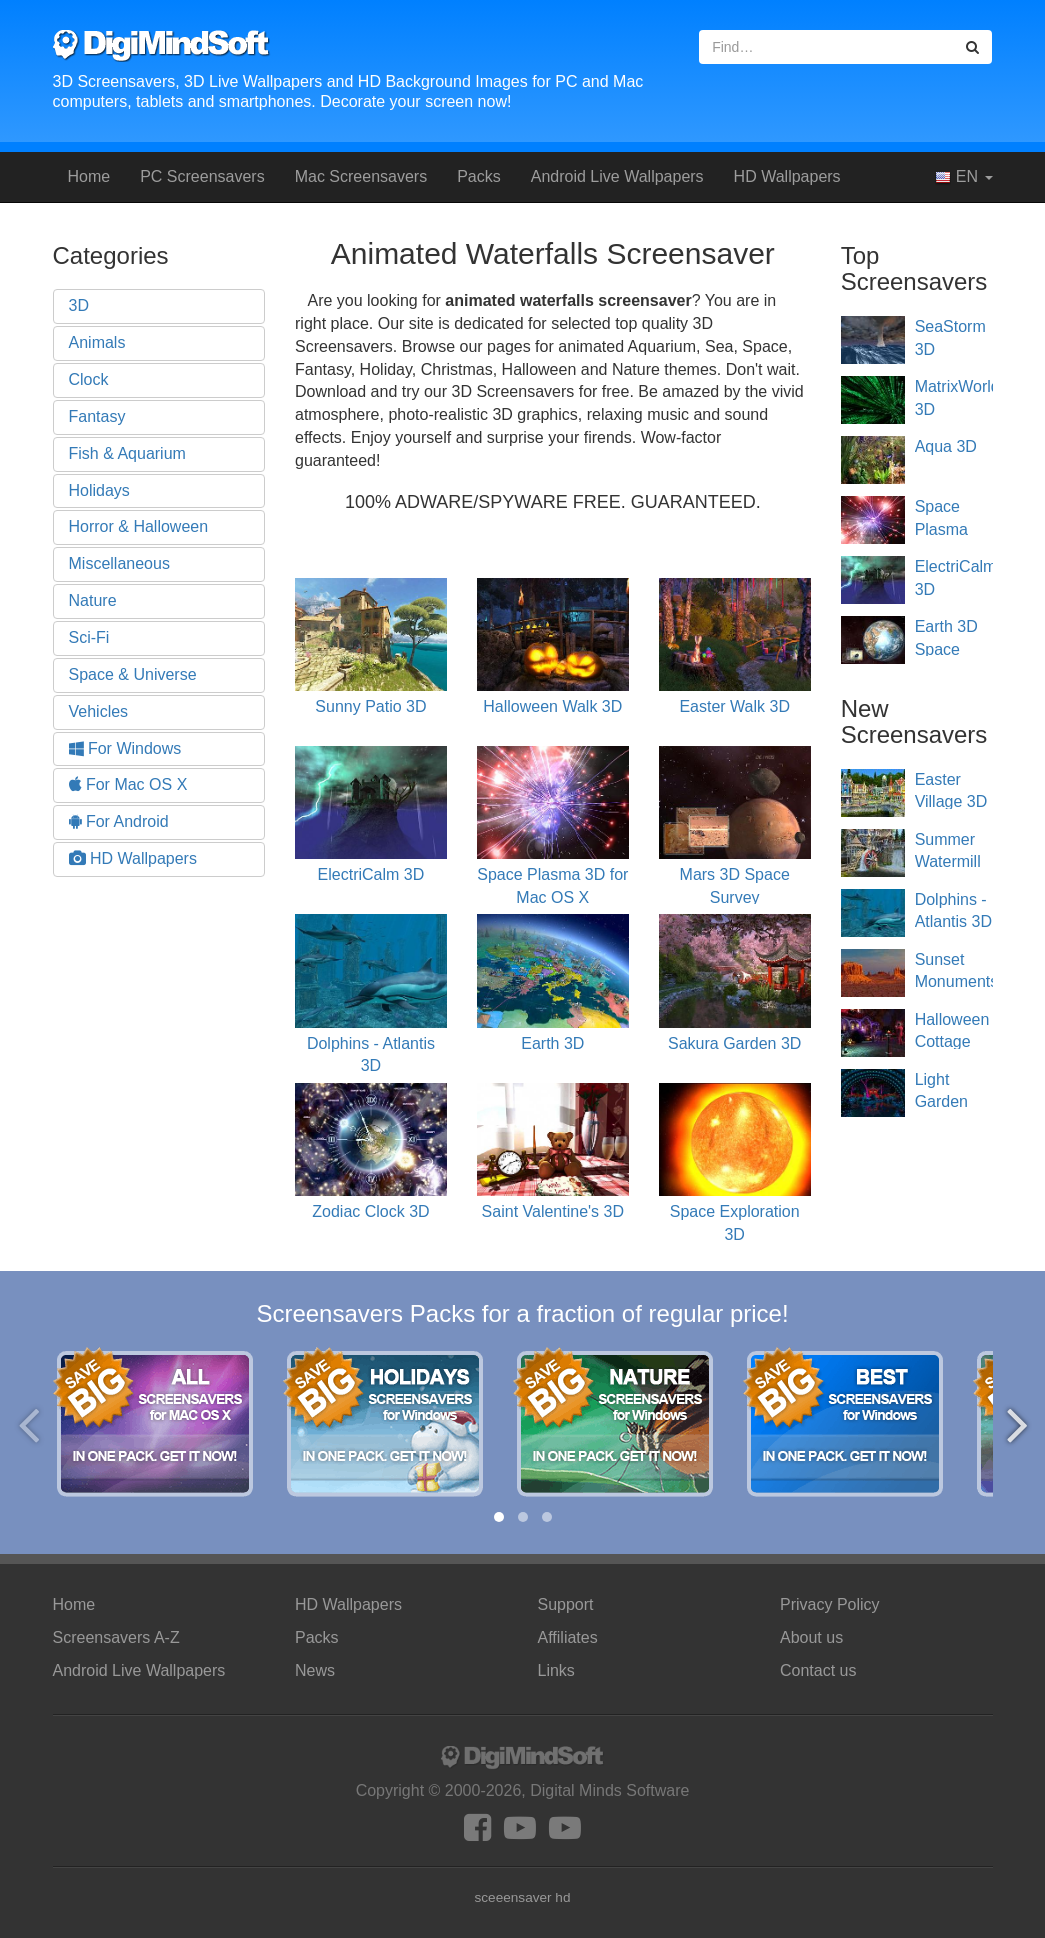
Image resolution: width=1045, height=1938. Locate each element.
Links (556, 1670)
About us (811, 1637)
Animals (97, 342)
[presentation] (28, 1424)
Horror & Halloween (139, 526)
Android (617, 176)
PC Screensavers (202, 176)
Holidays (99, 490)
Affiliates (568, 1637)
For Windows (125, 748)
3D (79, 305)
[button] (499, 1517)
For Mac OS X (128, 784)
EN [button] (963, 177)
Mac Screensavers (361, 176)
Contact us (818, 1670)
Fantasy (97, 416)
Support (566, 1604)
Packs (479, 176)
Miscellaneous (119, 563)
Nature (93, 600)
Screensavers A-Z (116, 1637)
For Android (119, 821)
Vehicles (99, 711)
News (315, 1670)
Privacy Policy (830, 1604)
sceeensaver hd (523, 1897)
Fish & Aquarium (127, 453)
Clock (89, 379)
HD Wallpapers (787, 176)
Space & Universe (133, 674)
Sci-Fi (89, 637)
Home (89, 176)
